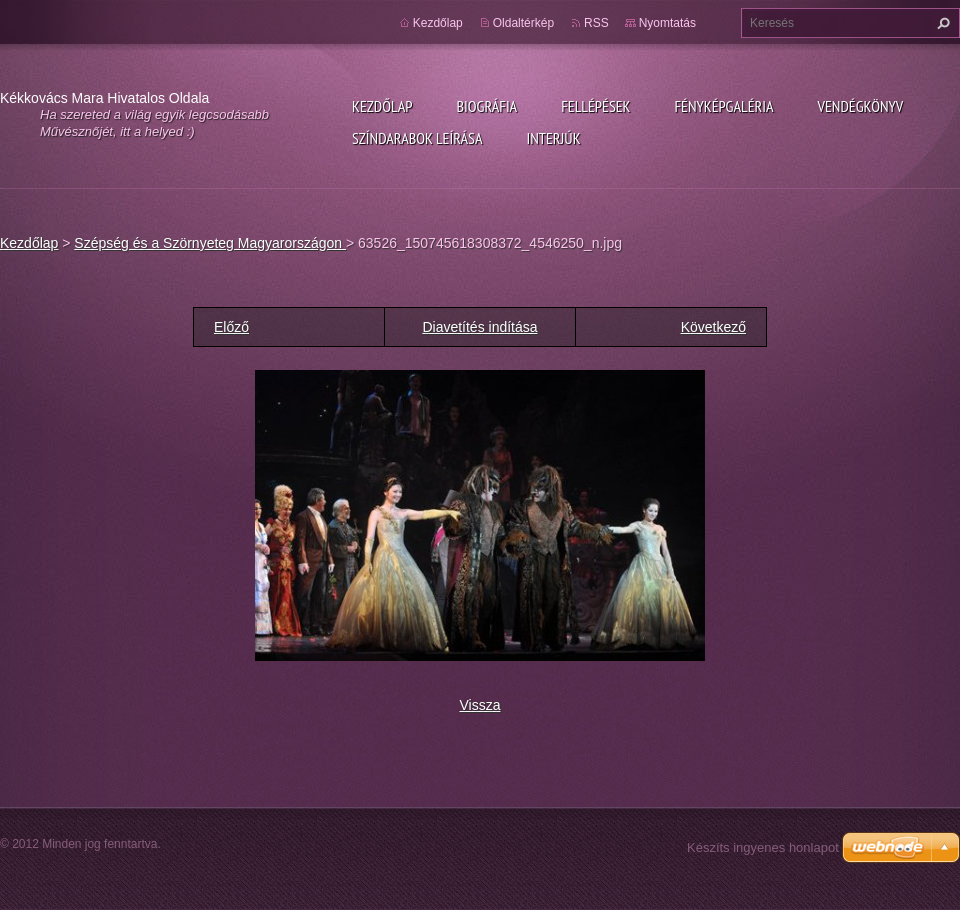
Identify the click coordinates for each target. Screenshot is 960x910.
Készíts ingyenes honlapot (763, 847)
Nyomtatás (667, 23)
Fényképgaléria (724, 106)
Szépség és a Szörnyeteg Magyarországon (210, 243)
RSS (596, 23)
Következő (713, 327)
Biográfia (486, 106)
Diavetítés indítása (479, 327)
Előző (231, 327)
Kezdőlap (382, 106)
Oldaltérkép (523, 23)
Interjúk (553, 138)
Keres (941, 23)
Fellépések (595, 106)
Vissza (480, 705)
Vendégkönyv (861, 106)
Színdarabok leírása (417, 138)
